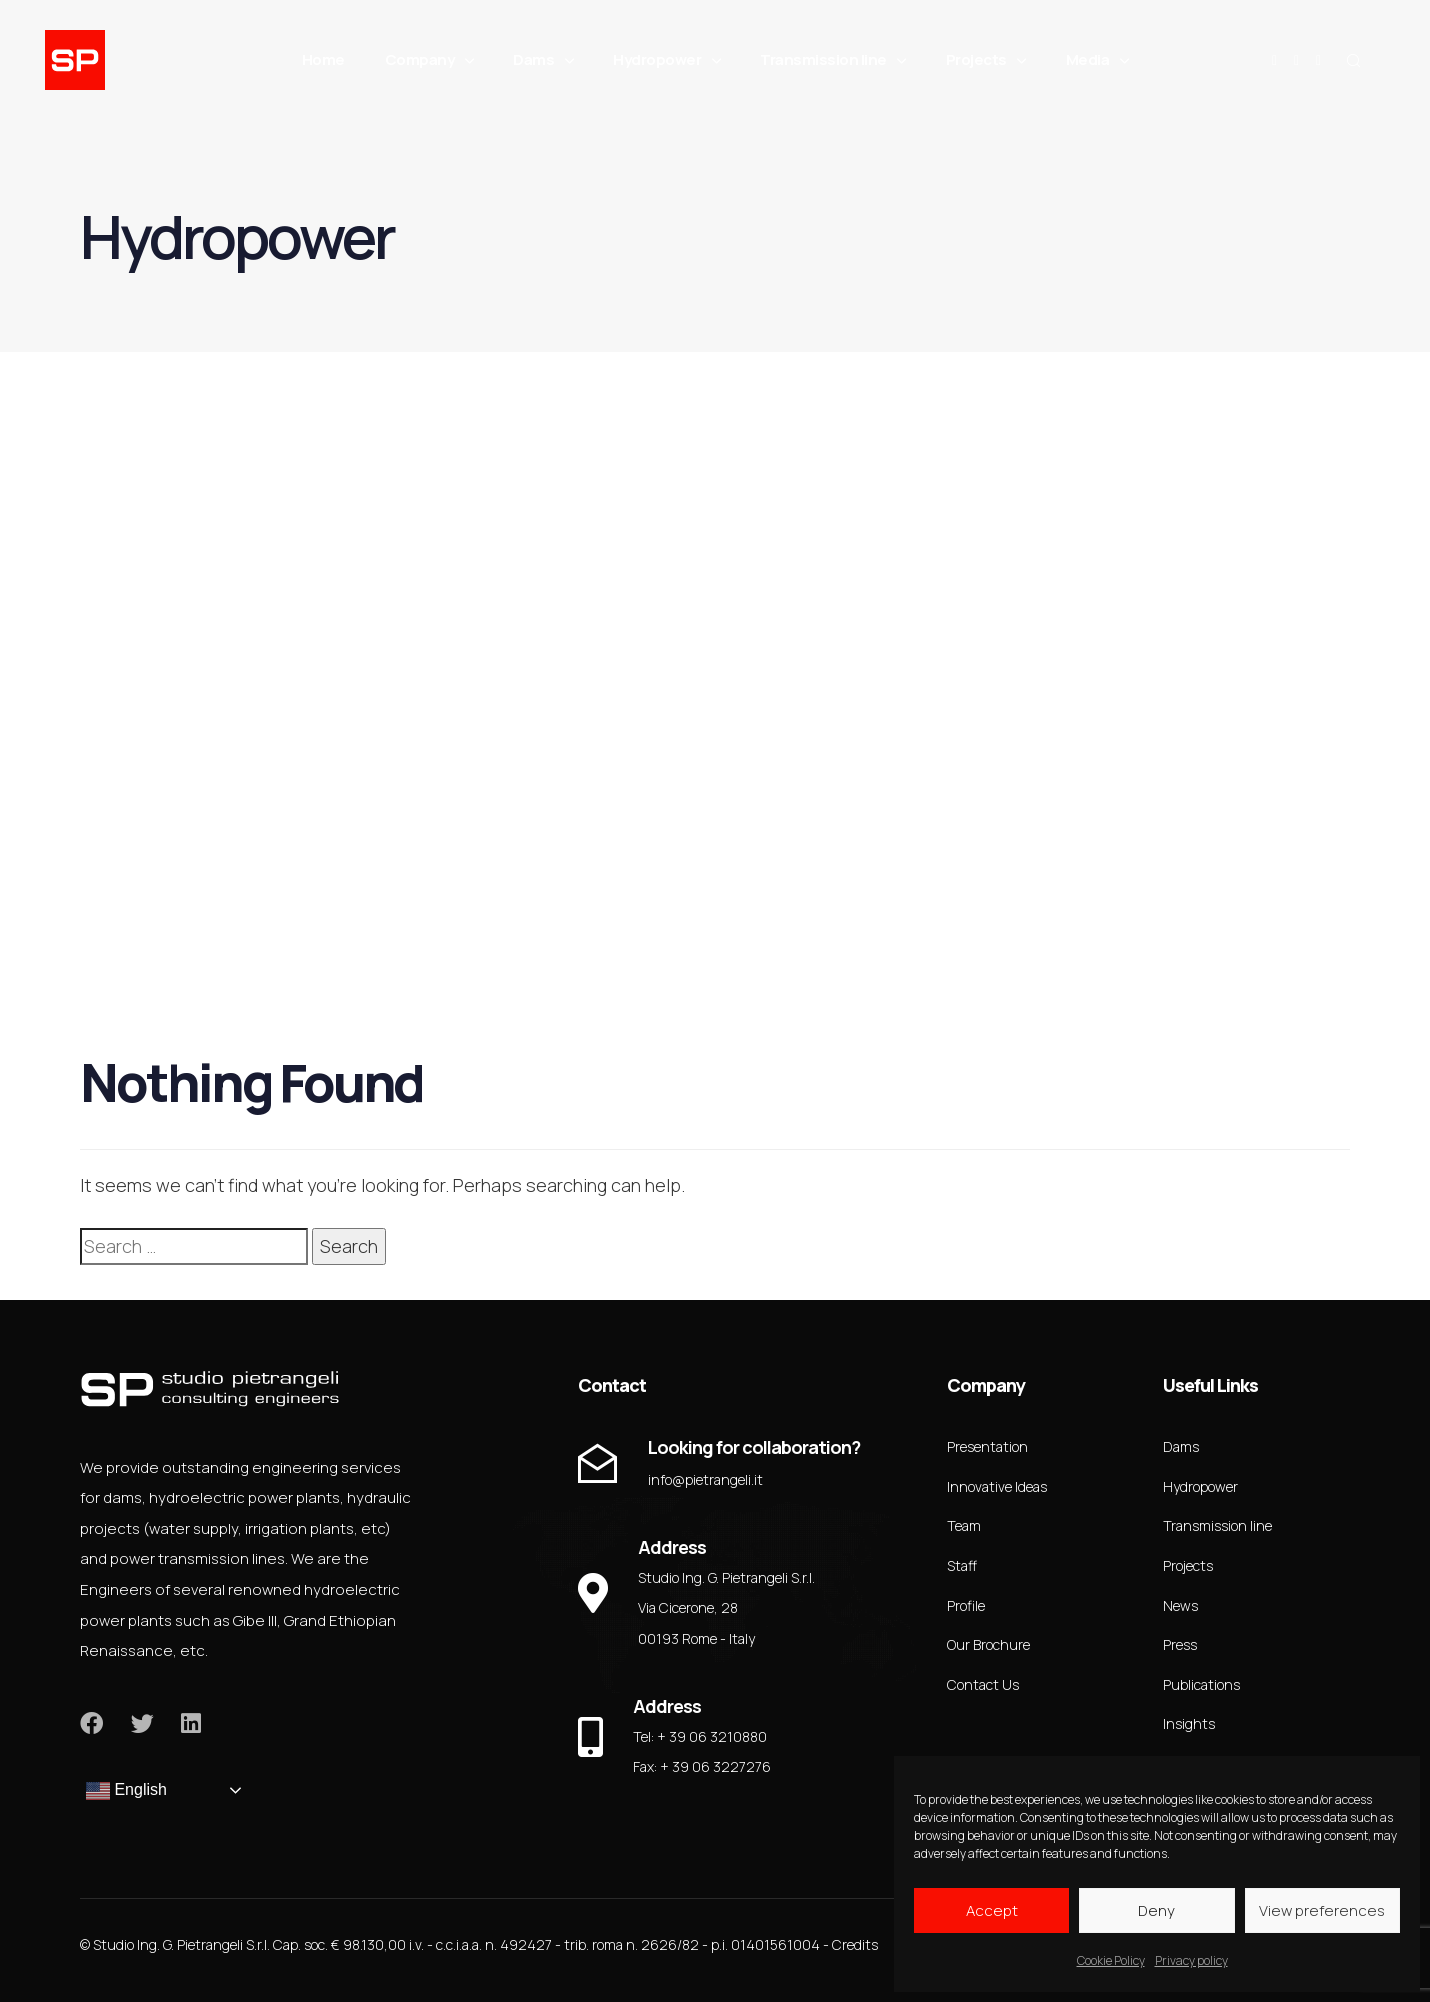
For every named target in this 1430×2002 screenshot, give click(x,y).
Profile (966, 1605)
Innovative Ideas (997, 1486)
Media (1097, 60)
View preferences (1322, 1910)
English (126, 1791)
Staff (962, 1565)
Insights (1189, 1723)
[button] (1353, 60)
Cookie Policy (1111, 1960)
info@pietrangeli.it (705, 1479)
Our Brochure (988, 1644)
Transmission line (833, 60)
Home (323, 59)
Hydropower (666, 60)
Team (964, 1525)
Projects (986, 60)
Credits (855, 1944)
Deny (1156, 1910)
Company (429, 60)
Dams (543, 60)
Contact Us (983, 1684)
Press (1180, 1644)
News (1180, 1605)
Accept (992, 1910)
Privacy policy (1191, 1960)
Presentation (987, 1446)
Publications (1201, 1684)
